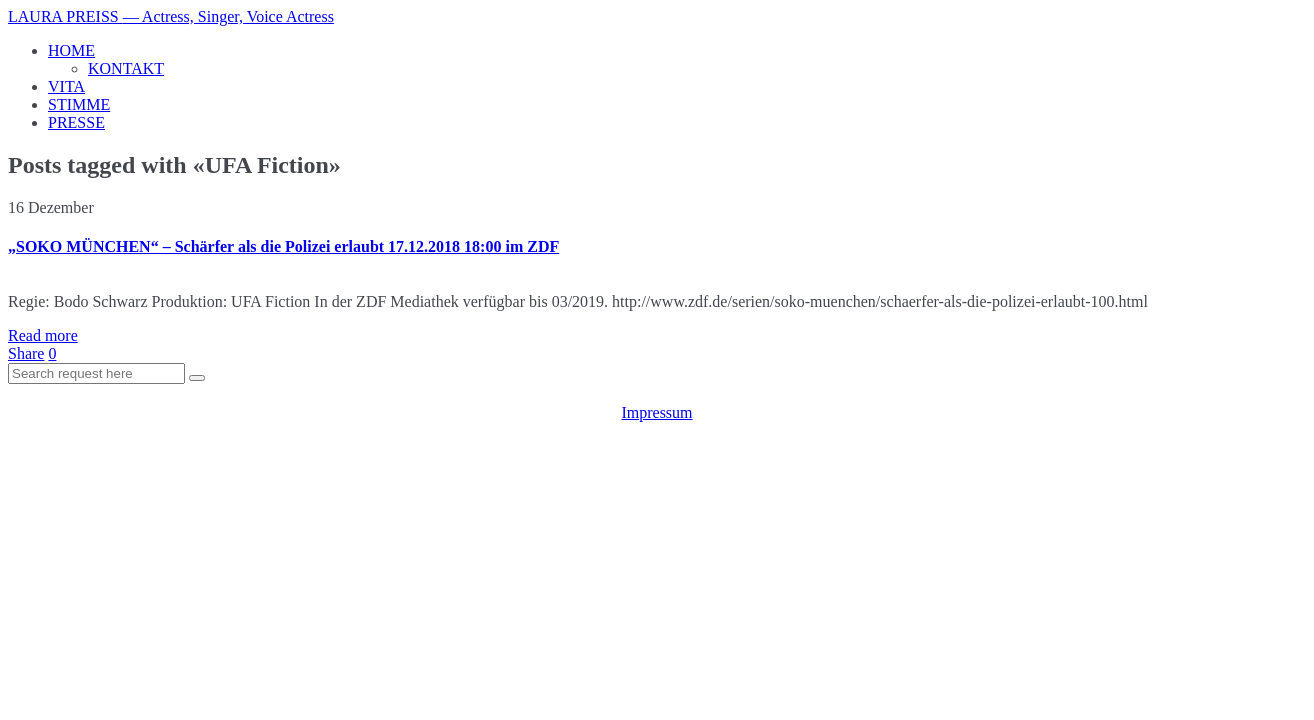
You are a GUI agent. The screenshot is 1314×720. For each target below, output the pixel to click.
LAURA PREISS (171, 16)
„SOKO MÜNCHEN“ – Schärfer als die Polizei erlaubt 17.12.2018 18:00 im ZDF (283, 246)
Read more (43, 335)
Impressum (656, 412)
